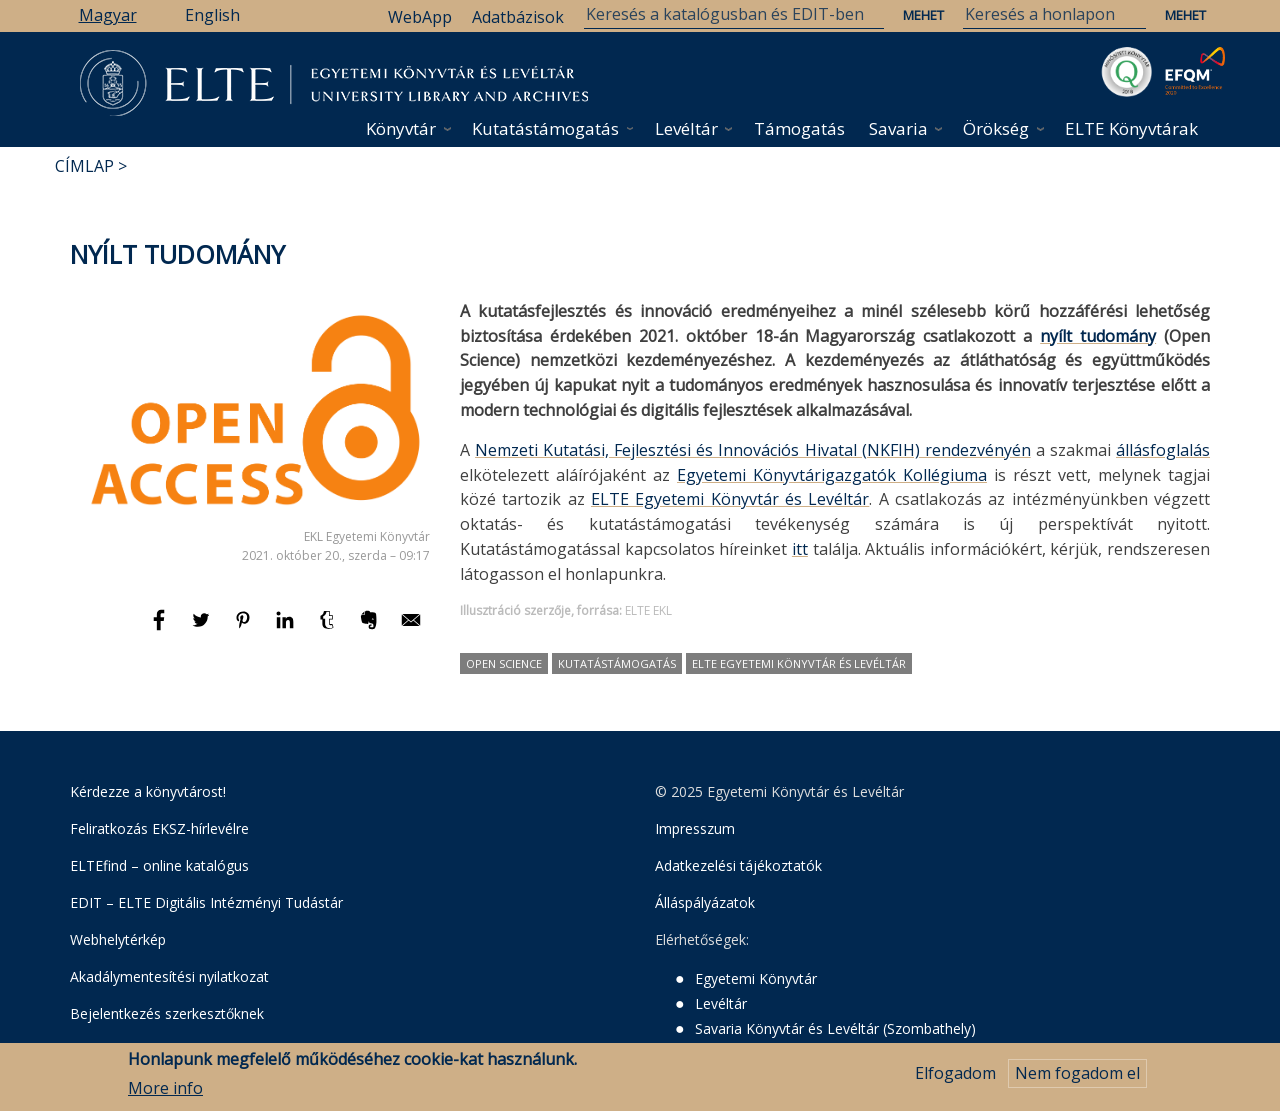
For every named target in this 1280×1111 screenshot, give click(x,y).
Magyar (108, 15)
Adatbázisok (518, 17)
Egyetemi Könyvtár (756, 978)
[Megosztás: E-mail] (411, 629)
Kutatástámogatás (545, 128)
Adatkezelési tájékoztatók (738, 865)
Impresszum (695, 828)
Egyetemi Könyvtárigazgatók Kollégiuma (832, 475)
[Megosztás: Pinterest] (245, 629)
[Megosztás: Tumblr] (329, 629)
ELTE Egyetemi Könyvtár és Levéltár (730, 499)
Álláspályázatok (705, 902)
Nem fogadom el (1077, 1074)
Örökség (996, 128)
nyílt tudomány (1098, 336)
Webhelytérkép (118, 939)
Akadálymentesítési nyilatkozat (169, 976)
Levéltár (686, 128)
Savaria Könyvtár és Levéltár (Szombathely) (835, 1028)
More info (165, 1089)
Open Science (504, 663)
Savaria (898, 128)
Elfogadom (955, 1074)
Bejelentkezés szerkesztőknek (167, 1013)
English (212, 15)
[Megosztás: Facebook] (161, 629)
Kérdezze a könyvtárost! (148, 791)
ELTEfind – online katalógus (159, 865)
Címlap (84, 166)
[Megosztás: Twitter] (203, 629)
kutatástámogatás (617, 663)
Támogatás (799, 128)
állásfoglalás (1163, 450)
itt (800, 549)
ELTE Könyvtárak (1131, 128)
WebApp (420, 17)
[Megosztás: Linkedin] (287, 629)
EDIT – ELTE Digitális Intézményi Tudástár (206, 902)
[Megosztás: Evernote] (371, 629)
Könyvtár (401, 128)
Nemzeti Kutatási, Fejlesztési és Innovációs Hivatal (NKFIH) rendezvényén (753, 450)
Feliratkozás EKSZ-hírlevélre (159, 828)
